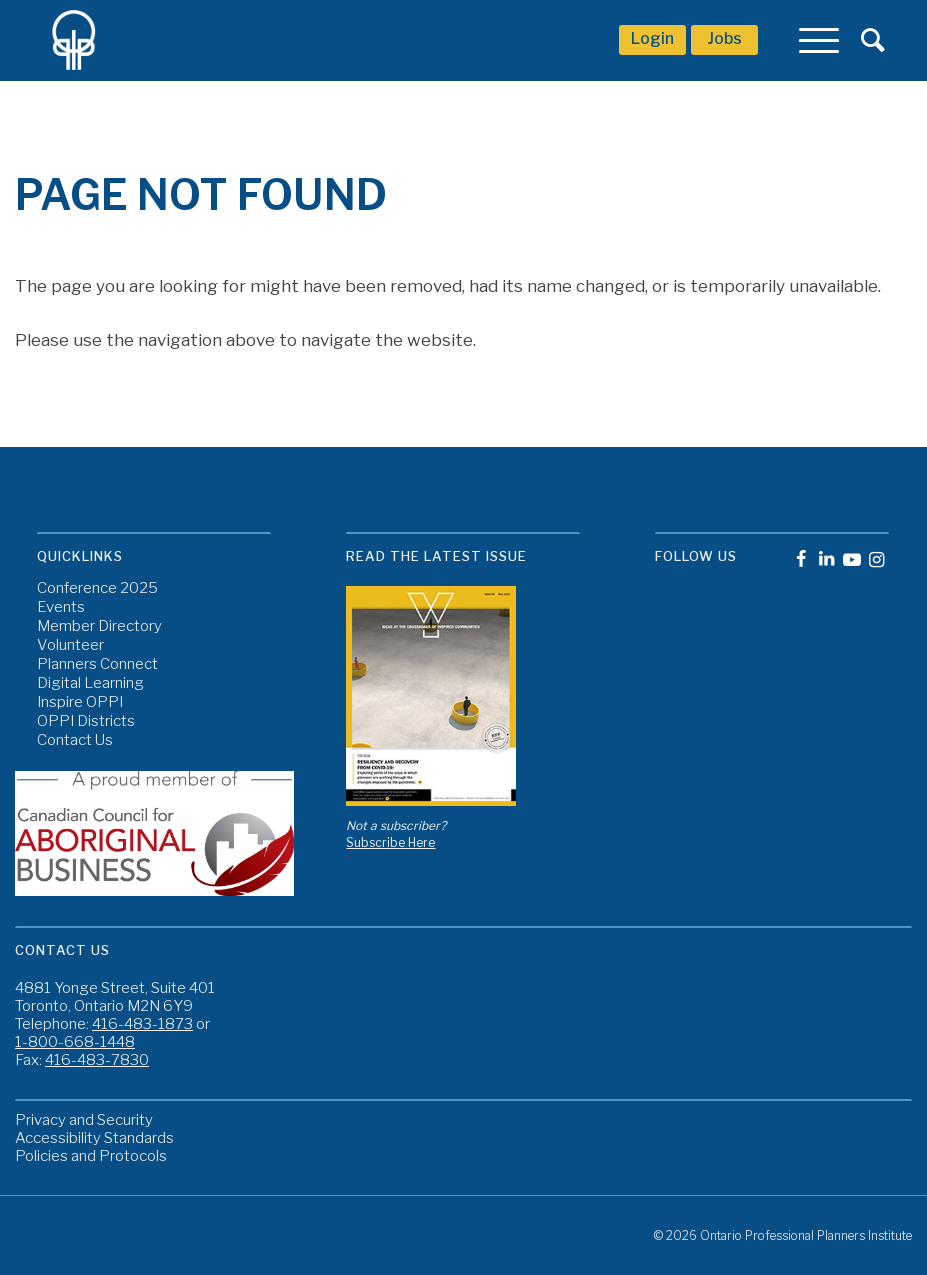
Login (652, 38)
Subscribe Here (390, 842)
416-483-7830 (97, 1060)
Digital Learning (90, 683)
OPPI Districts (86, 721)
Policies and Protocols (91, 1156)
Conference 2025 (97, 588)
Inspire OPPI (80, 702)
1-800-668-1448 (75, 1042)
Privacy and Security (84, 1120)
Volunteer (70, 645)
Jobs (724, 38)
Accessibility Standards (94, 1138)
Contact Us (75, 740)
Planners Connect (97, 664)
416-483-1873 (142, 1024)
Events (61, 607)
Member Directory (99, 626)
